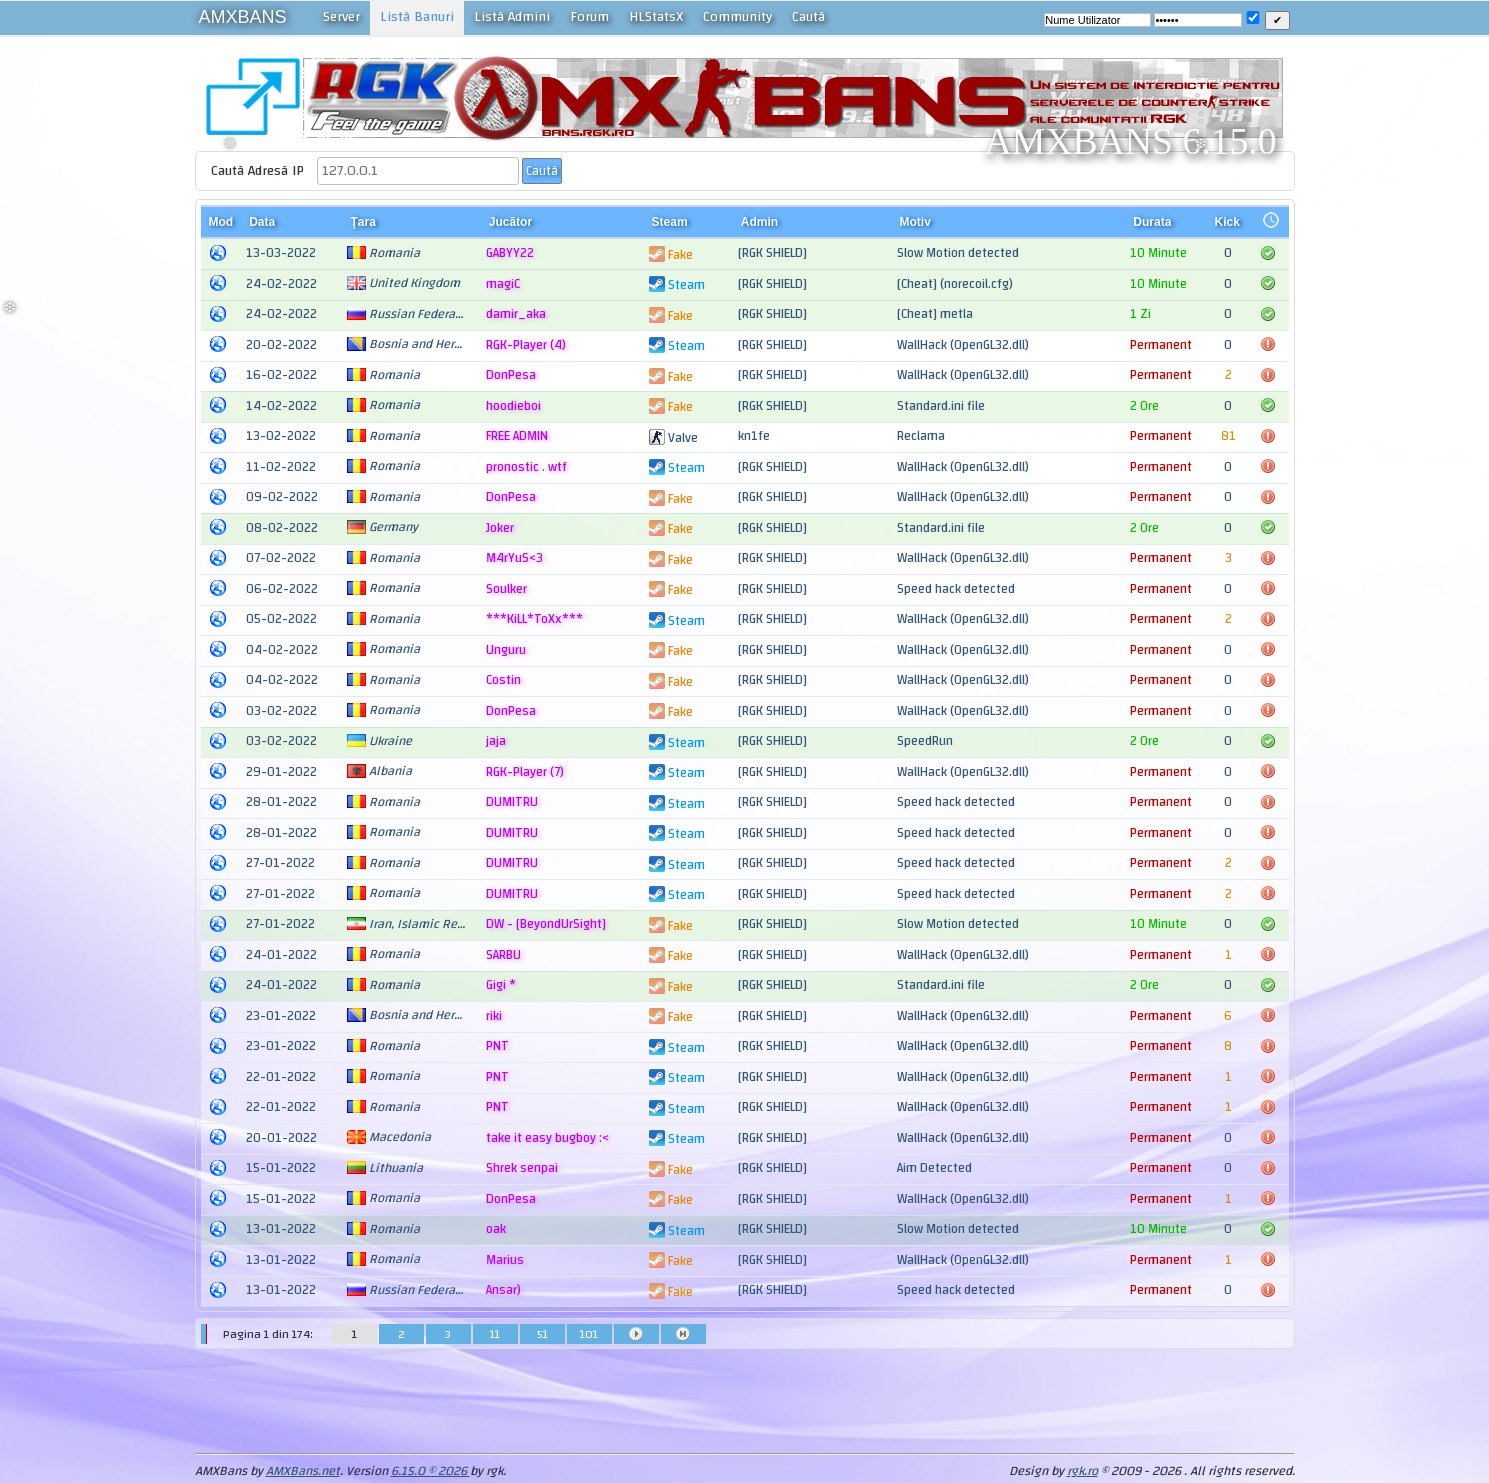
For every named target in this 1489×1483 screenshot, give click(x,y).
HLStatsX (656, 17)
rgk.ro (1082, 1471)
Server (341, 17)
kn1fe (754, 436)
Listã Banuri (417, 17)
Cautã (808, 17)
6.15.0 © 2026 (430, 1471)
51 (542, 1334)
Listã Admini (512, 17)
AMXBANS (243, 17)
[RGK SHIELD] (772, 253)
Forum (589, 17)
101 (589, 1334)
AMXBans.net (303, 1471)
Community (737, 17)
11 (495, 1334)
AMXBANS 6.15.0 (1131, 141)
